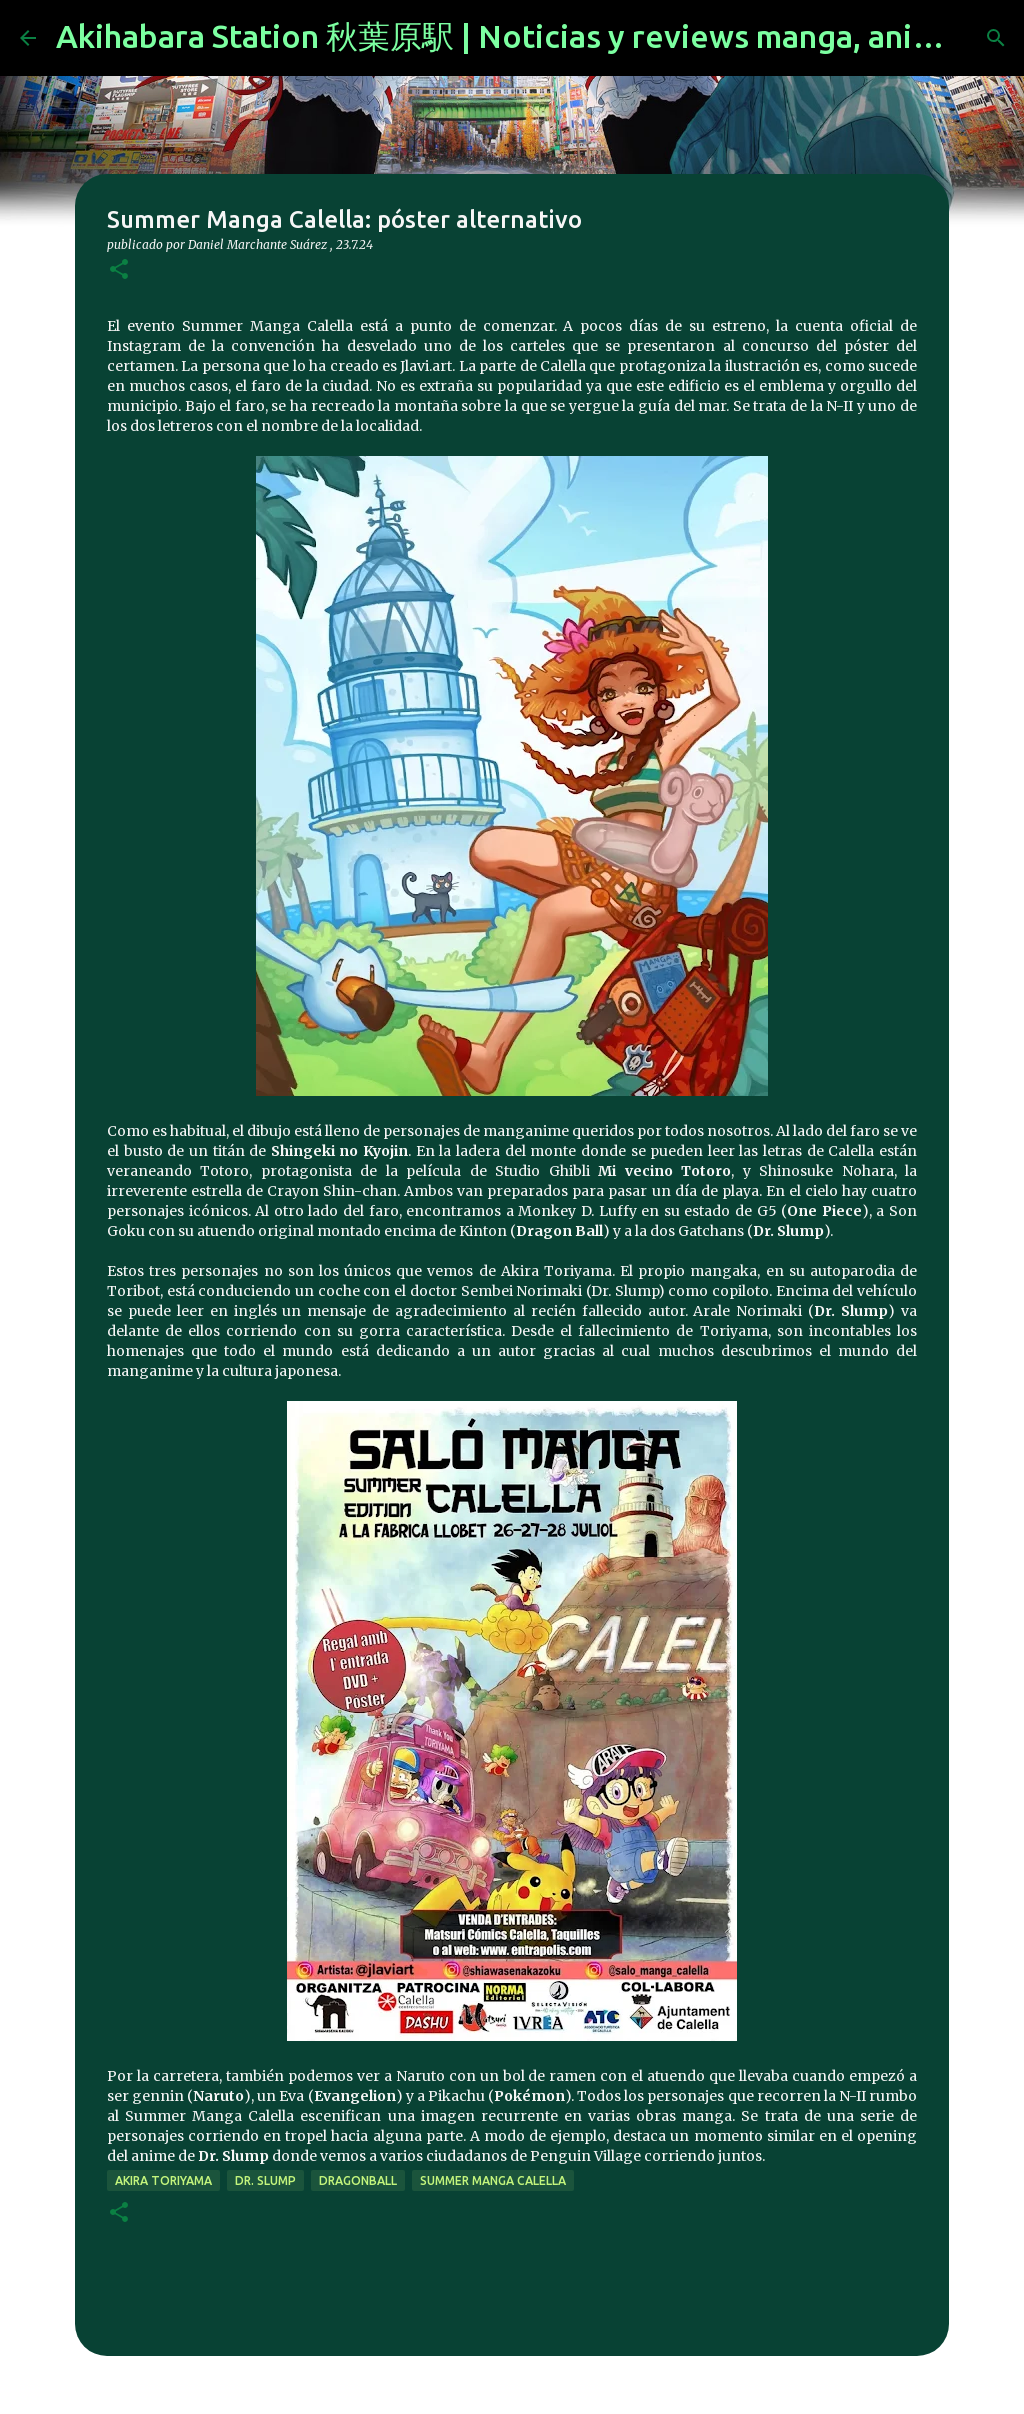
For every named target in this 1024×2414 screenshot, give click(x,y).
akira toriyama (163, 2180)
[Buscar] (996, 38)
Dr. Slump (265, 2180)
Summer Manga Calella (493, 2180)
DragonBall (358, 2180)
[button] (119, 270)
